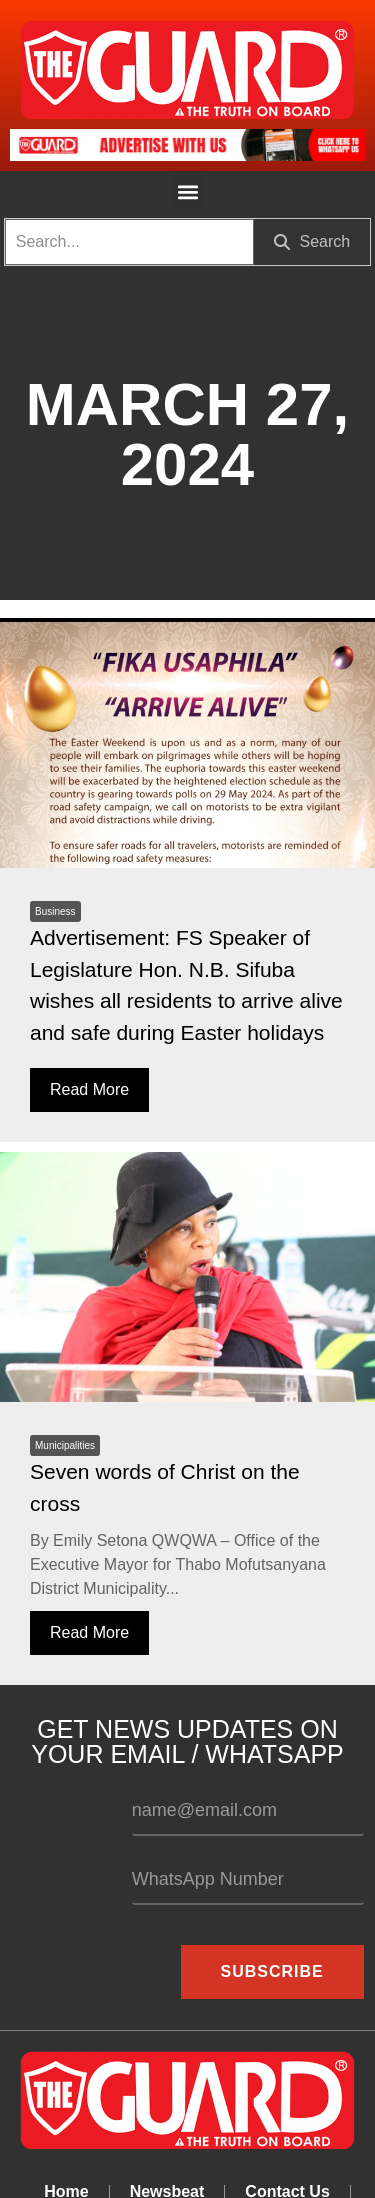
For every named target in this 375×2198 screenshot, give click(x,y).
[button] (187, 191)
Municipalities (65, 1445)
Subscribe (272, 1971)
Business (55, 911)
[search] (129, 242)
